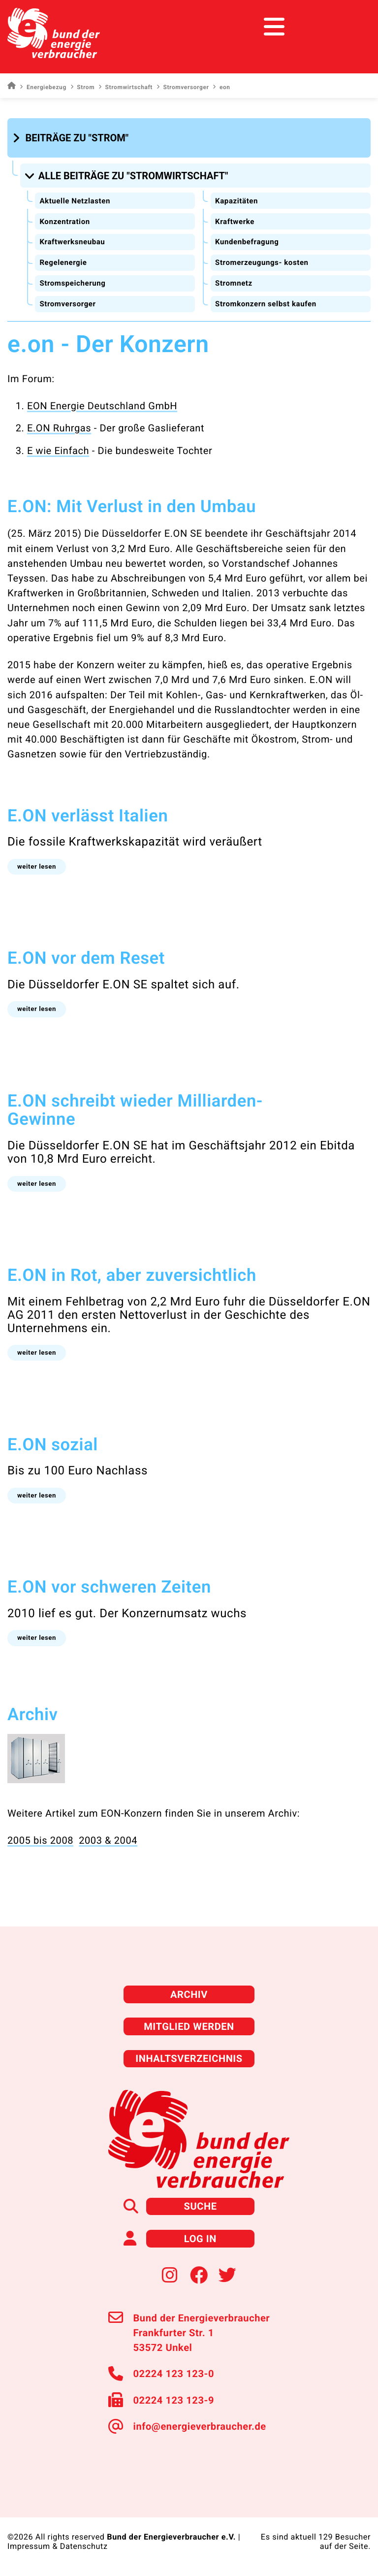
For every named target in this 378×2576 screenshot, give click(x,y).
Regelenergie (63, 262)
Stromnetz (233, 283)
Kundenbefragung (247, 241)
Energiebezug (43, 87)
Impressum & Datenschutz (57, 2546)
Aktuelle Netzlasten (74, 200)
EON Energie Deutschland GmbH (102, 406)
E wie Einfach (58, 451)
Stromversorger (183, 87)
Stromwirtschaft (125, 87)
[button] (71, 137)
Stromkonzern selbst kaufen (265, 303)
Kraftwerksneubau (72, 241)
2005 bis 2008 (40, 1840)
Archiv (189, 1994)
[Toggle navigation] (352, 27)
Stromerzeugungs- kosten (262, 262)
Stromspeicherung (72, 283)
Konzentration (64, 221)
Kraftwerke (234, 221)
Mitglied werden (189, 2026)
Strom (82, 87)
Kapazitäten (236, 200)
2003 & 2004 (108, 1840)
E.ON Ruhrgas (59, 428)
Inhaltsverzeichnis (189, 2058)
